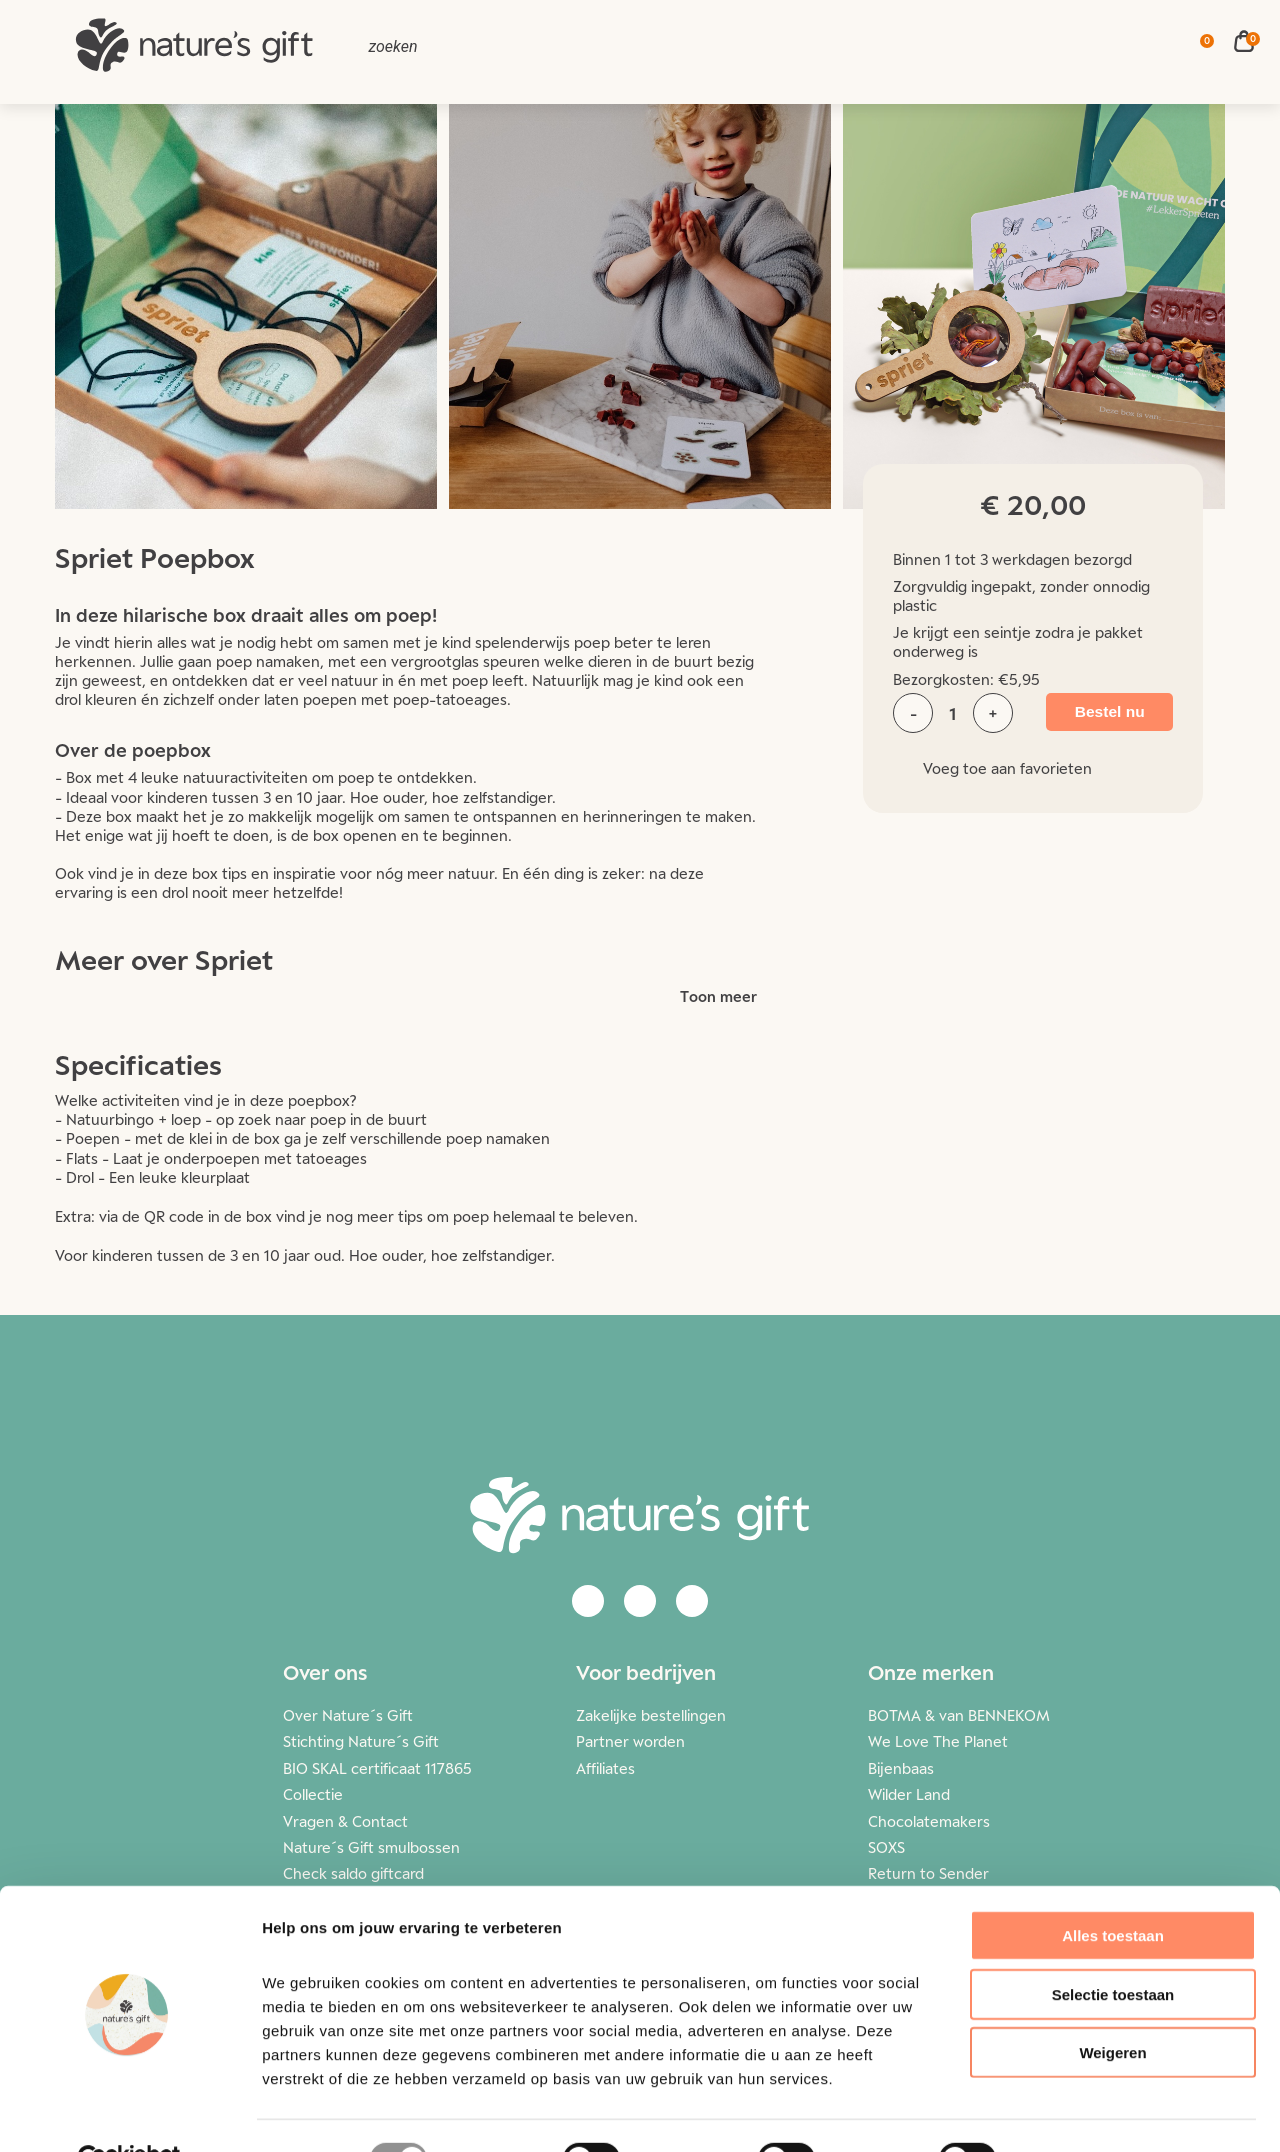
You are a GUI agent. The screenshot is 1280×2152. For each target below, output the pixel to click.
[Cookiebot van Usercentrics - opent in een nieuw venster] (129, 2113)
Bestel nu (1103, 712)
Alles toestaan (1113, 1888)
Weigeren (1112, 2005)
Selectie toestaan (1113, 1947)
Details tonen (1080, 2112)
